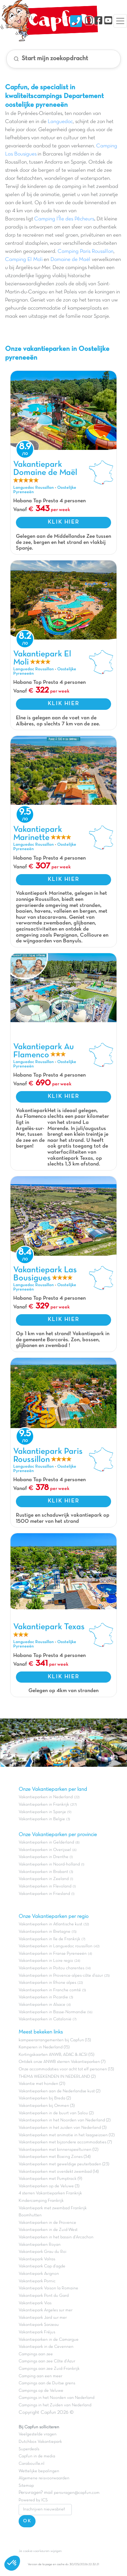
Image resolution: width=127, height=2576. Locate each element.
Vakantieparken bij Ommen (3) (47, 2106)
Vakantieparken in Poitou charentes (51, 1968)
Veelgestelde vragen (38, 2434)
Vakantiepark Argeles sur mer (45, 2310)
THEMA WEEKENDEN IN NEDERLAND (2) (57, 2077)
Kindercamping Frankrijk (41, 2201)
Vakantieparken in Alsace (42, 2005)
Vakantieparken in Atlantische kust (50, 1924)
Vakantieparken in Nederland (46, 1797)
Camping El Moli (24, 259)
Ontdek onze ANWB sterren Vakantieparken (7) (62, 2062)
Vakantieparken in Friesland (44, 1894)
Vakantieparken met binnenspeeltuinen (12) (58, 2150)
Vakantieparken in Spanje (42, 1812)
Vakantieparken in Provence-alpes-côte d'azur (61, 1976)
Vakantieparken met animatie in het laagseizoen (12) (66, 2135)
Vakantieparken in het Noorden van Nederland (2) (64, 2120)
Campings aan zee (36, 2354)
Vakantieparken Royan (40, 2245)
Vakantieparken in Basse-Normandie (52, 2012)
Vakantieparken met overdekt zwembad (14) (59, 2172)
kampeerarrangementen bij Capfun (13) (55, 2040)
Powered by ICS (33, 2500)
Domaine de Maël (70, 259)
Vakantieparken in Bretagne (44, 1932)
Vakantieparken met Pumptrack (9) (50, 2179)
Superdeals (29, 2449)
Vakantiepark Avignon (39, 2274)
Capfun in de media (37, 2456)
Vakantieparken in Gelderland (46, 1842)
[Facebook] (98, 21)
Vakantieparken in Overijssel (45, 1850)
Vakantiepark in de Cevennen (46, 2347)
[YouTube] (108, 21)
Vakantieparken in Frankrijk (44, 1805)
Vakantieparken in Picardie (43, 1997)
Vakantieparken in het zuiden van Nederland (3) (62, 2128)
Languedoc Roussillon (33, 488)
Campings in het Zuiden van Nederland (55, 2405)
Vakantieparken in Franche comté (50, 1990)
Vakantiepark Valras (37, 2259)
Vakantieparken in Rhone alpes (47, 1983)
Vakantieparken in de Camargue (49, 2340)
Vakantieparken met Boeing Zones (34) (54, 2157)
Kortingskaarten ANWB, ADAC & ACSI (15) (56, 2055)
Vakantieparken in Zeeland (44, 1879)
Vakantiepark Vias (35, 2303)
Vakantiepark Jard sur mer (43, 2318)
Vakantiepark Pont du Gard (44, 2296)
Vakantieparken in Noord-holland (49, 1864)
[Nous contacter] (76, 21)
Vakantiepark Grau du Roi (42, 2252)
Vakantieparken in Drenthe (43, 1857)
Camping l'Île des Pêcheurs (64, 219)
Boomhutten (30, 2215)
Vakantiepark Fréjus (37, 2332)
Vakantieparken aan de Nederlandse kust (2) (59, 2091)
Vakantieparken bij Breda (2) (45, 2098)
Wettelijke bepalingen (39, 2471)
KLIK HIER (63, 522)
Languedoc (60, 121)
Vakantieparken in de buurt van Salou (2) (56, 2113)
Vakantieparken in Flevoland (45, 1886)
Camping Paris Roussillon (85, 251)
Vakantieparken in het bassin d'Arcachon (56, 2237)
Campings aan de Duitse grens (47, 2383)
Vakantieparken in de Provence (47, 2223)
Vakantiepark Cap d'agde (42, 2266)
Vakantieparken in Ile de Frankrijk (49, 1939)
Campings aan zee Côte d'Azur (47, 2361)
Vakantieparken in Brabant (43, 1872)
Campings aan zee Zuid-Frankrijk (49, 2369)
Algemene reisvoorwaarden (44, 2478)
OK (27, 2521)
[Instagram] (89, 21)
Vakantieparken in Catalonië (45, 2019)
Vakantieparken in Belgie (42, 1819)
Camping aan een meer (40, 2376)
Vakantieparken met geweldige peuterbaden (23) (64, 2164)
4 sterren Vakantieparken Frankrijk (50, 2193)
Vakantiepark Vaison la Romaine (48, 2288)
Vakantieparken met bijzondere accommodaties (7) (65, 2142)
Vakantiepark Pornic (37, 2281)
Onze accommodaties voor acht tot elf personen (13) (66, 2069)
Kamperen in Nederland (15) (44, 2047)
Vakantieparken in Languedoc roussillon (55, 1946)
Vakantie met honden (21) (42, 2084)
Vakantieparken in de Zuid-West (48, 2230)
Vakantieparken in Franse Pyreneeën (53, 1954)
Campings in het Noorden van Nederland (56, 2398)
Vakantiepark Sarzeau (39, 2325)
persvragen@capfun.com (77, 2493)
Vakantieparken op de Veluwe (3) (49, 2186)
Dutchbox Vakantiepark (40, 2442)
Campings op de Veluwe (41, 2391)
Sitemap (26, 2486)
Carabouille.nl (31, 2464)
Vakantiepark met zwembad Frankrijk (53, 2208)
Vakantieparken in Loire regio (46, 1961)
